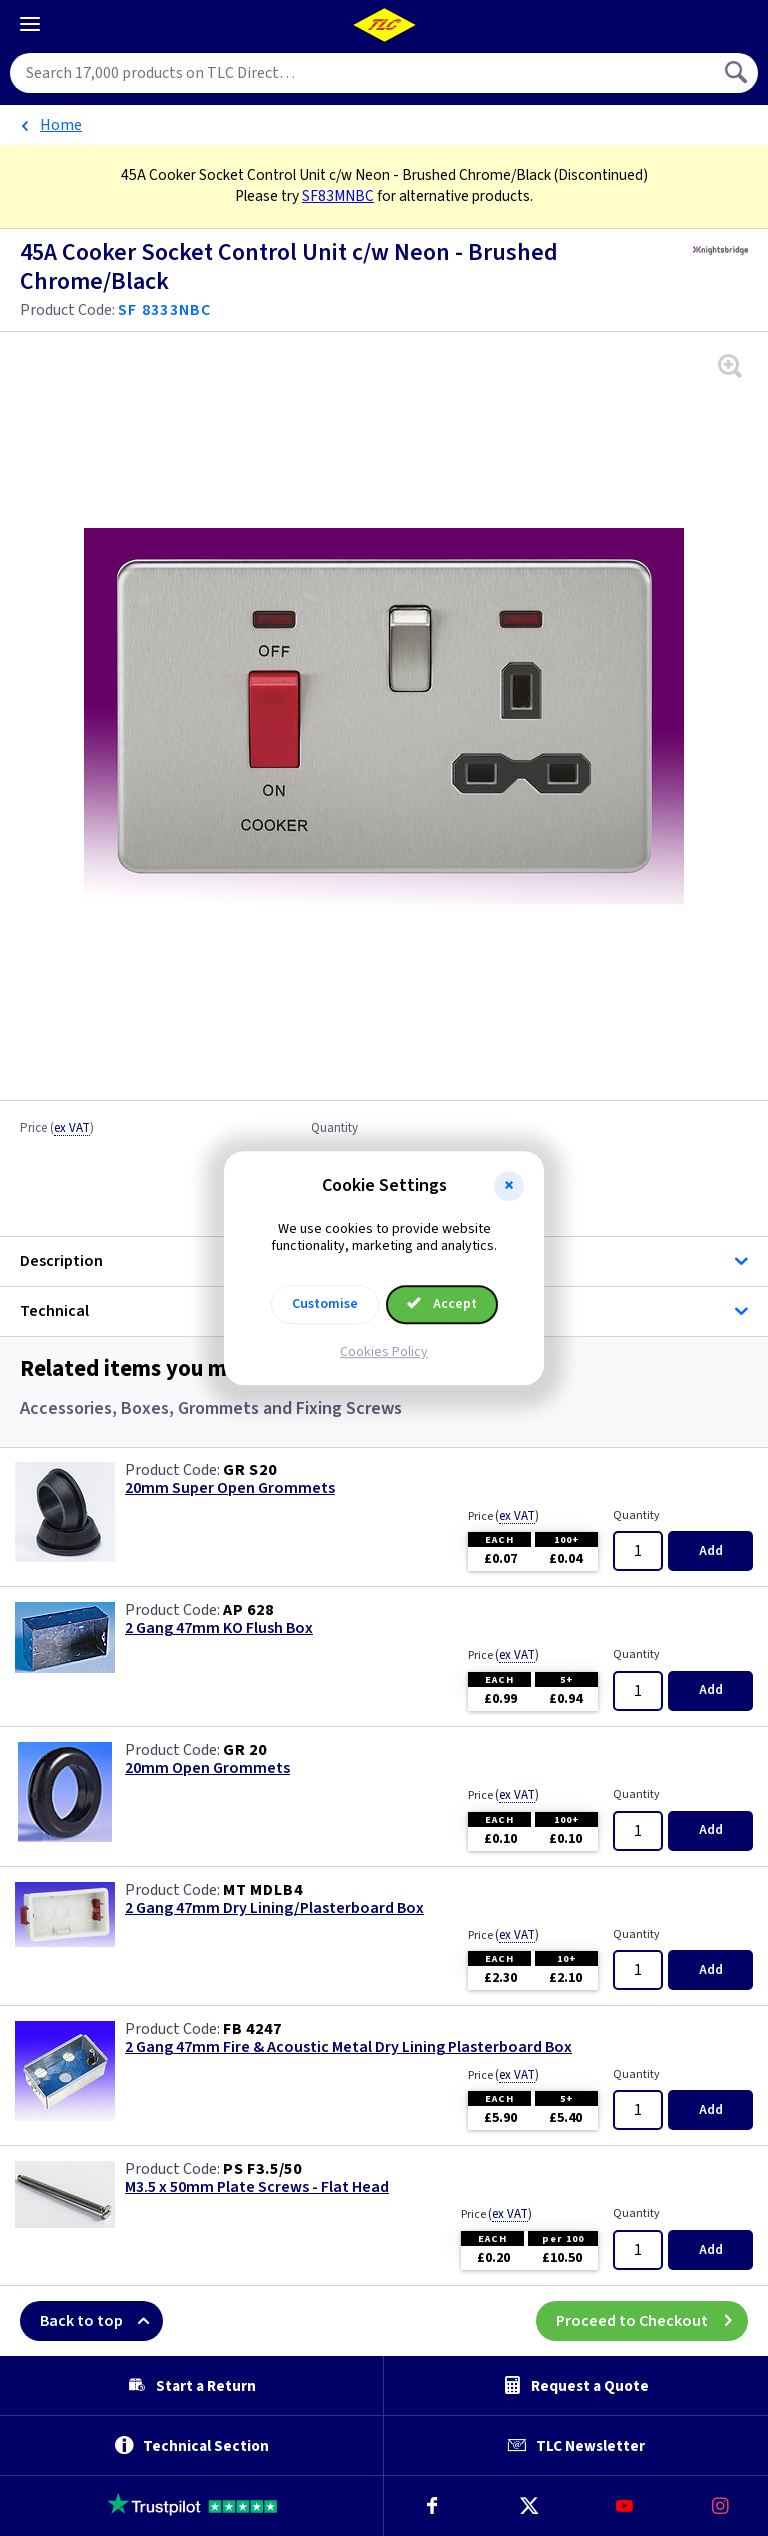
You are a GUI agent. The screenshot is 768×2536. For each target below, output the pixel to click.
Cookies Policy (384, 1352)
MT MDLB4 (262, 1890)
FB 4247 (252, 2029)
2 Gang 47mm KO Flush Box (219, 1628)
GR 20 (245, 1750)
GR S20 (250, 1470)
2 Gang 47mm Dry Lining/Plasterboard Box (274, 1908)
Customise (325, 1304)
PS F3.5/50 (262, 2169)
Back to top (101, 2321)
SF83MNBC (338, 196)
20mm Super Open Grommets (230, 1488)
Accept (442, 1304)
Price (57, 1129)
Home (61, 125)
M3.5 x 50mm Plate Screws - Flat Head (257, 2187)
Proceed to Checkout (652, 2321)
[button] (509, 1186)
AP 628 (248, 1610)
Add (711, 1551)
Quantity (334, 1129)
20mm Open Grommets (207, 1768)
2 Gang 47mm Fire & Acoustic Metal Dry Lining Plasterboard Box (348, 2047)
